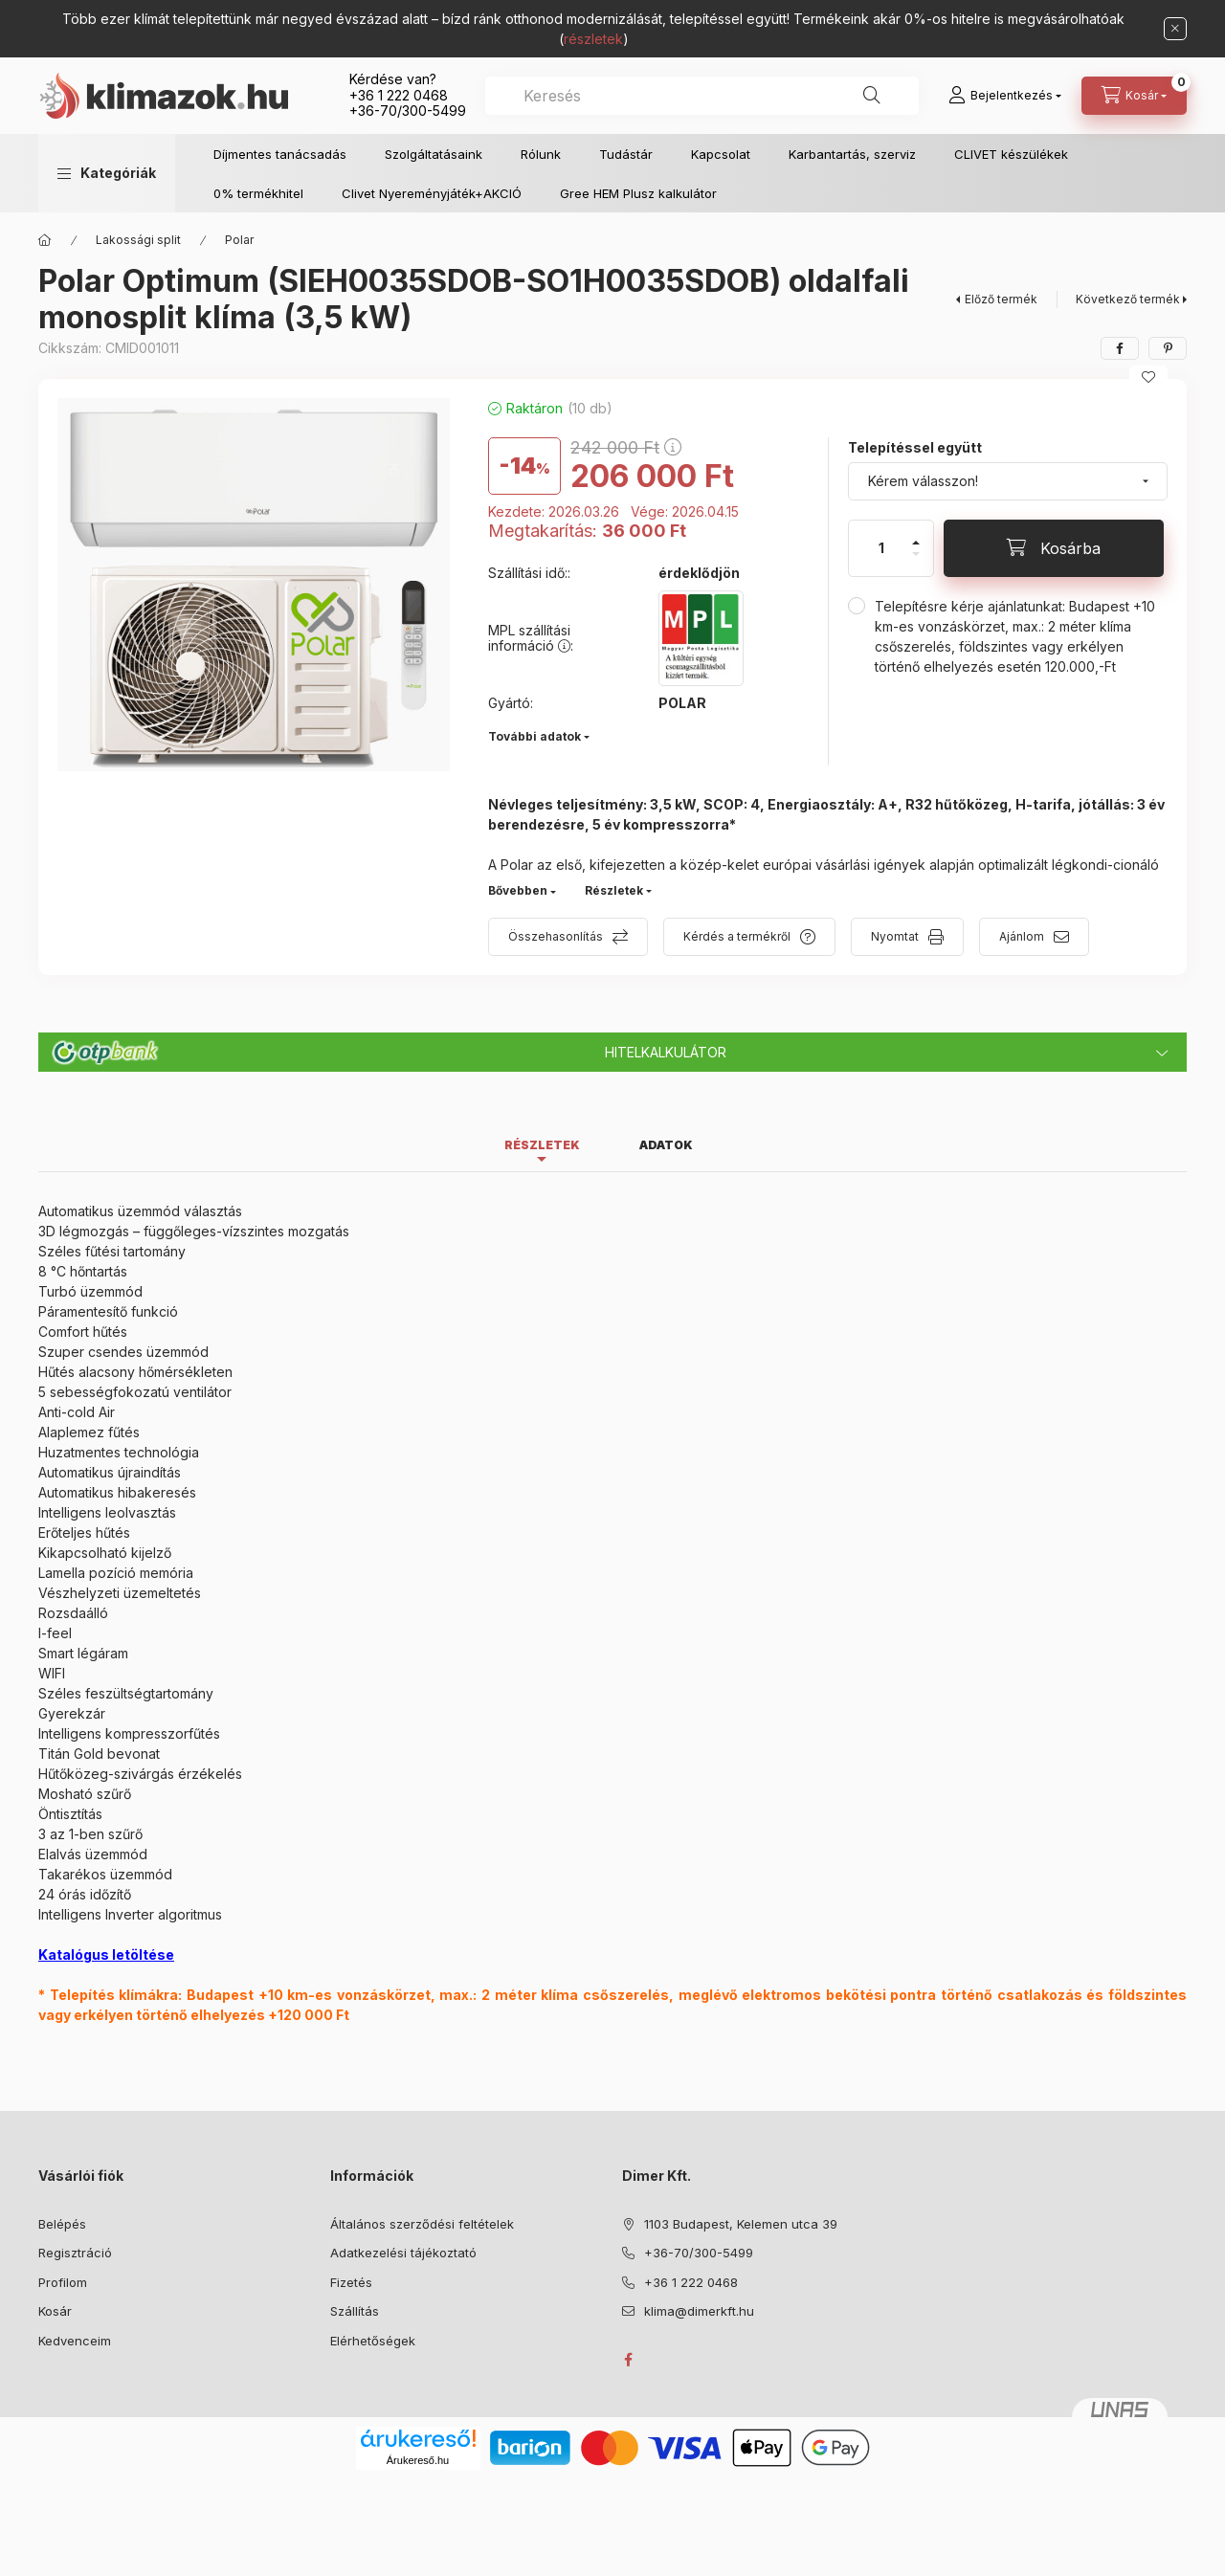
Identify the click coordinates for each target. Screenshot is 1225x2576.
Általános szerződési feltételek (422, 2224)
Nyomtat (895, 936)
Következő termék (1128, 299)
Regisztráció (75, 2252)
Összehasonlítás (555, 936)
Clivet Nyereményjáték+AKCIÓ (432, 193)
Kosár (55, 2311)
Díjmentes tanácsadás (279, 154)
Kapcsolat (720, 154)
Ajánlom (1021, 936)
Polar (239, 240)
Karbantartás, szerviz (852, 154)
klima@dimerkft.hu (699, 2311)
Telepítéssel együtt (915, 447)
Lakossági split (138, 240)
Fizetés (351, 2282)
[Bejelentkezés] (1004, 96)
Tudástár (626, 154)
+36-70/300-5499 (407, 110)
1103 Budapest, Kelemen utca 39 (740, 2224)
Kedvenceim (74, 2340)
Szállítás (354, 2311)
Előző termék (1001, 299)
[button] (106, 173)
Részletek (614, 890)
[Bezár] (1175, 28)
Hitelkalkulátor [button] (665, 1052)
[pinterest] (1167, 348)
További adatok (534, 736)
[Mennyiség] (881, 548)
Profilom (62, 2282)
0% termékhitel (258, 193)
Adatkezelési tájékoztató (403, 2252)
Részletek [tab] (542, 1145)
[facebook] (1120, 348)
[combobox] (702, 96)
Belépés (62, 2224)
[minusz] (916, 562)
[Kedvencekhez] (1148, 377)
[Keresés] (872, 96)
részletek (593, 39)
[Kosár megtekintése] (1134, 96)
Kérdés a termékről (737, 936)
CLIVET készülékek (1011, 154)
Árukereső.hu (418, 2460)
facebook (628, 2360)
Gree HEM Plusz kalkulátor (638, 193)
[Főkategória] (45, 240)
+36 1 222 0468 (398, 95)
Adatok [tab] (666, 1145)
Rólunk (541, 154)
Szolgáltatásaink (433, 154)
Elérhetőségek (372, 2340)
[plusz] (916, 534)
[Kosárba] (1054, 548)
